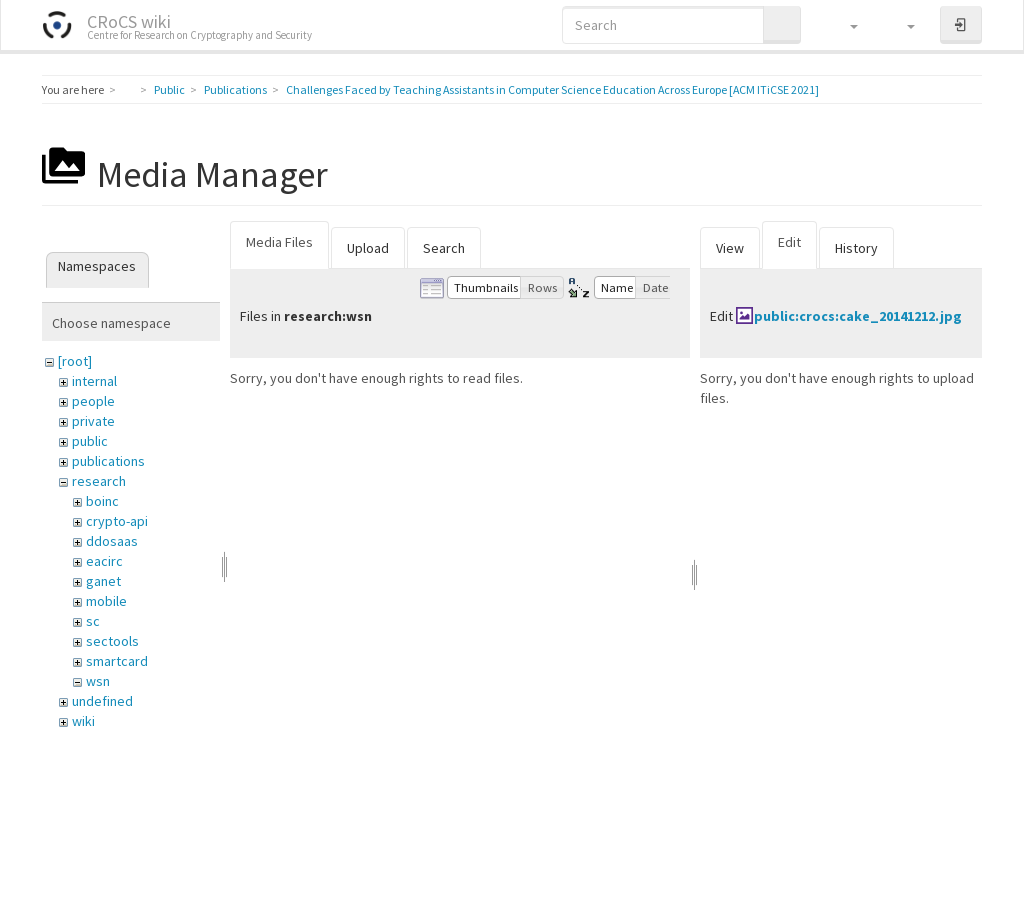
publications (108, 461)
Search (444, 248)
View (730, 248)
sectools (112, 641)
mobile (106, 601)
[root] (75, 361)
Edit (789, 242)
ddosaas (112, 541)
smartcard (117, 661)
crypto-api (117, 521)
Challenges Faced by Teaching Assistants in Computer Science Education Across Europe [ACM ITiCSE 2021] (552, 89)
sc (93, 621)
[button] (844, 25)
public (90, 441)
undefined (102, 701)
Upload (368, 248)
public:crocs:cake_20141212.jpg (858, 316)
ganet (103, 581)
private (93, 421)
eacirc (104, 561)
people (93, 401)
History (856, 248)
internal (94, 381)
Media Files (279, 242)
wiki (83, 721)
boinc (102, 501)
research (99, 481)
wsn (98, 681)
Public (169, 89)
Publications (235, 89)
